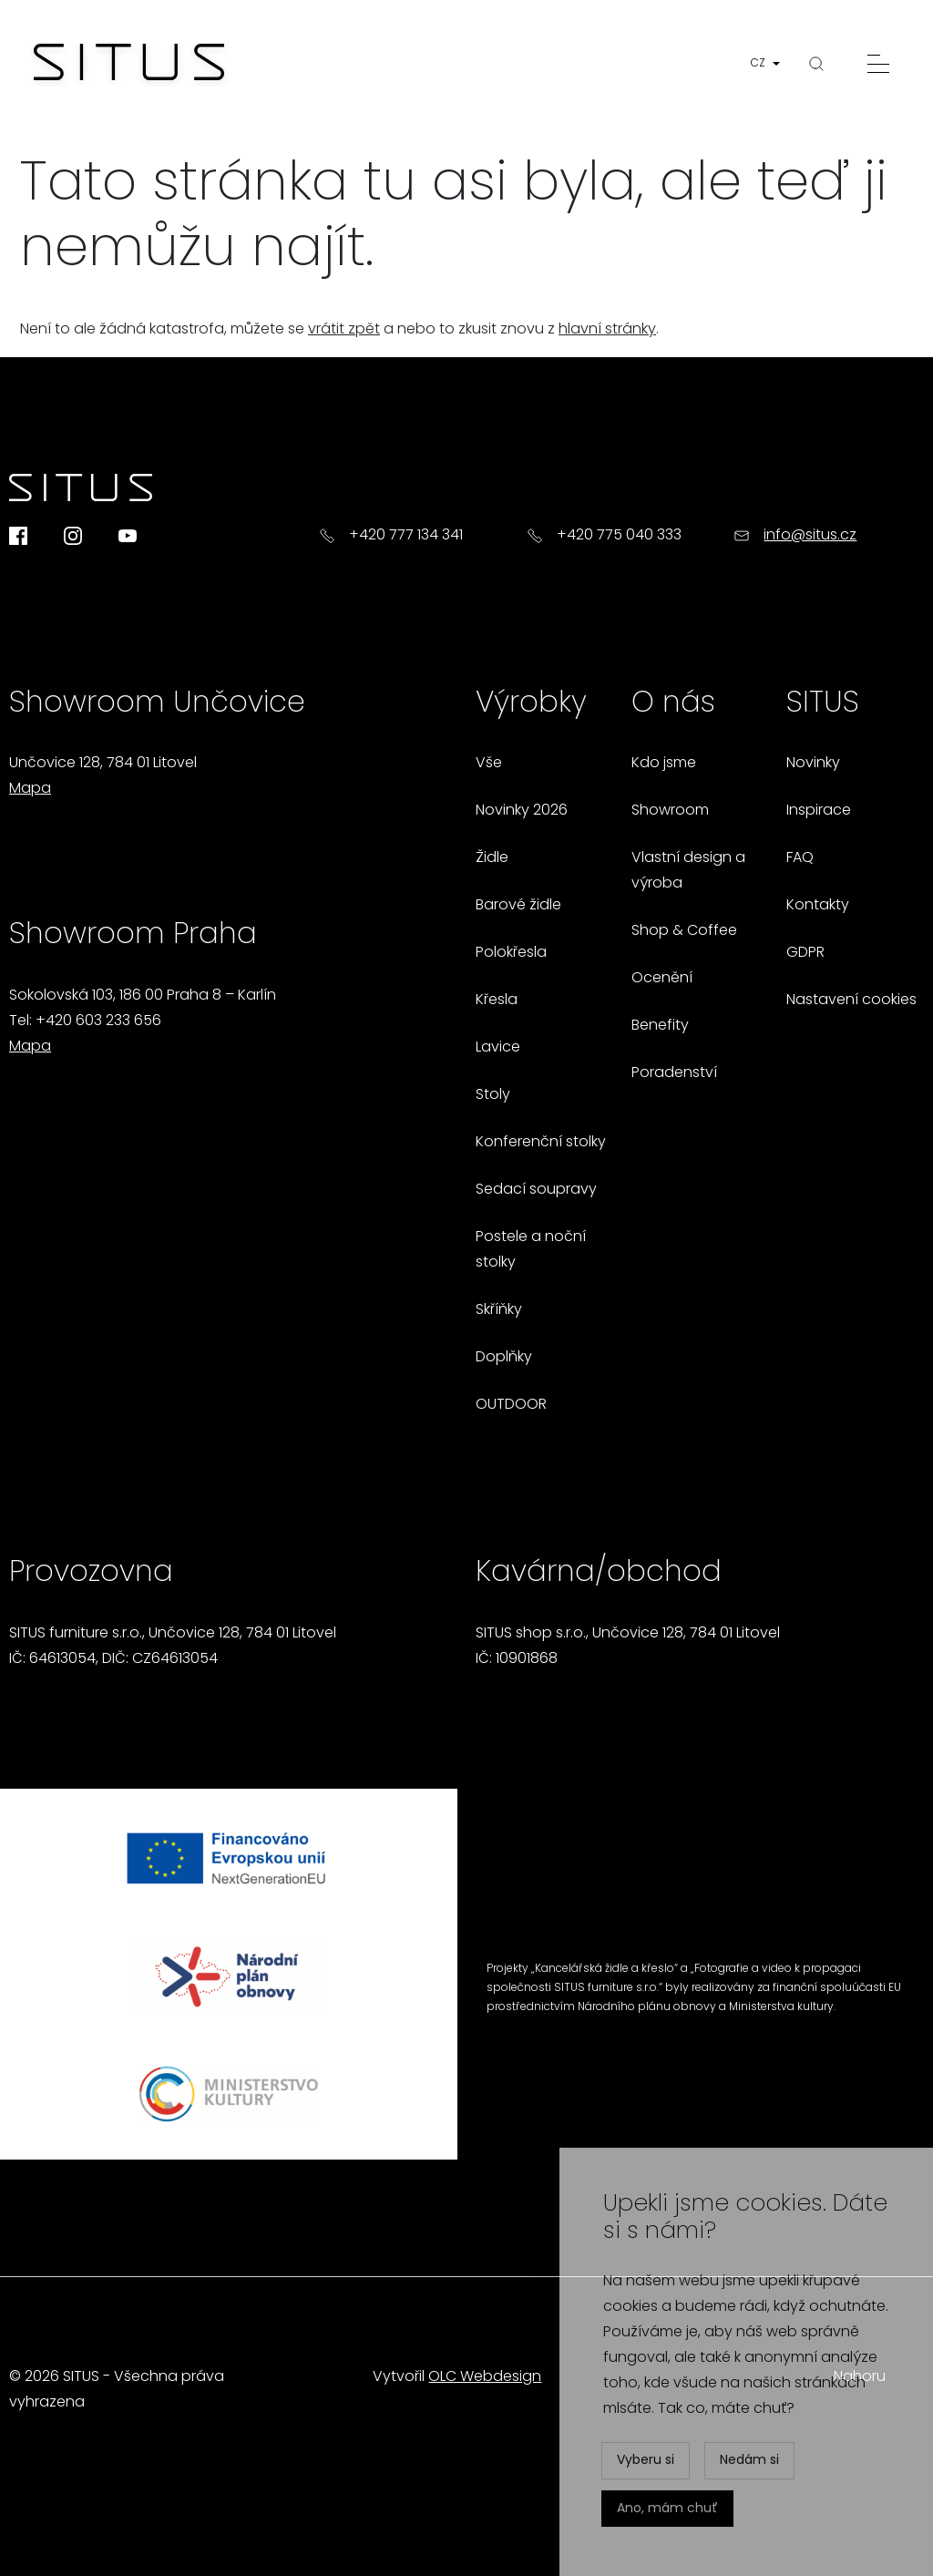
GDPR (805, 953)
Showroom (670, 811)
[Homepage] (129, 63)
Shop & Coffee (684, 931)
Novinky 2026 (522, 811)
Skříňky (499, 1310)
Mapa (30, 789)
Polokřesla (511, 953)
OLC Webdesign (484, 2377)
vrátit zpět (344, 330)
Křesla (497, 1000)
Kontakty (817, 905)
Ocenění (661, 978)
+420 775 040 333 (619, 536)
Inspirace (818, 811)
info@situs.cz (810, 536)
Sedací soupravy (536, 1190)
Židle (492, 858)
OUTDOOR (511, 1405)
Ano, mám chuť (667, 2509)
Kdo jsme (663, 763)
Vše (489, 763)
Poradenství (674, 1073)
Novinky (813, 763)
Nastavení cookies (851, 1000)
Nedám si (749, 2461)
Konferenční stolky (541, 1142)
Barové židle (518, 905)
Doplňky (504, 1357)
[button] (769, 64)
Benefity (660, 1026)
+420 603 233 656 (98, 1021)
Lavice (498, 1048)
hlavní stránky (607, 330)
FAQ (800, 858)
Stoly (493, 1095)
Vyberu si (645, 2461)
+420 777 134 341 (406, 536)
